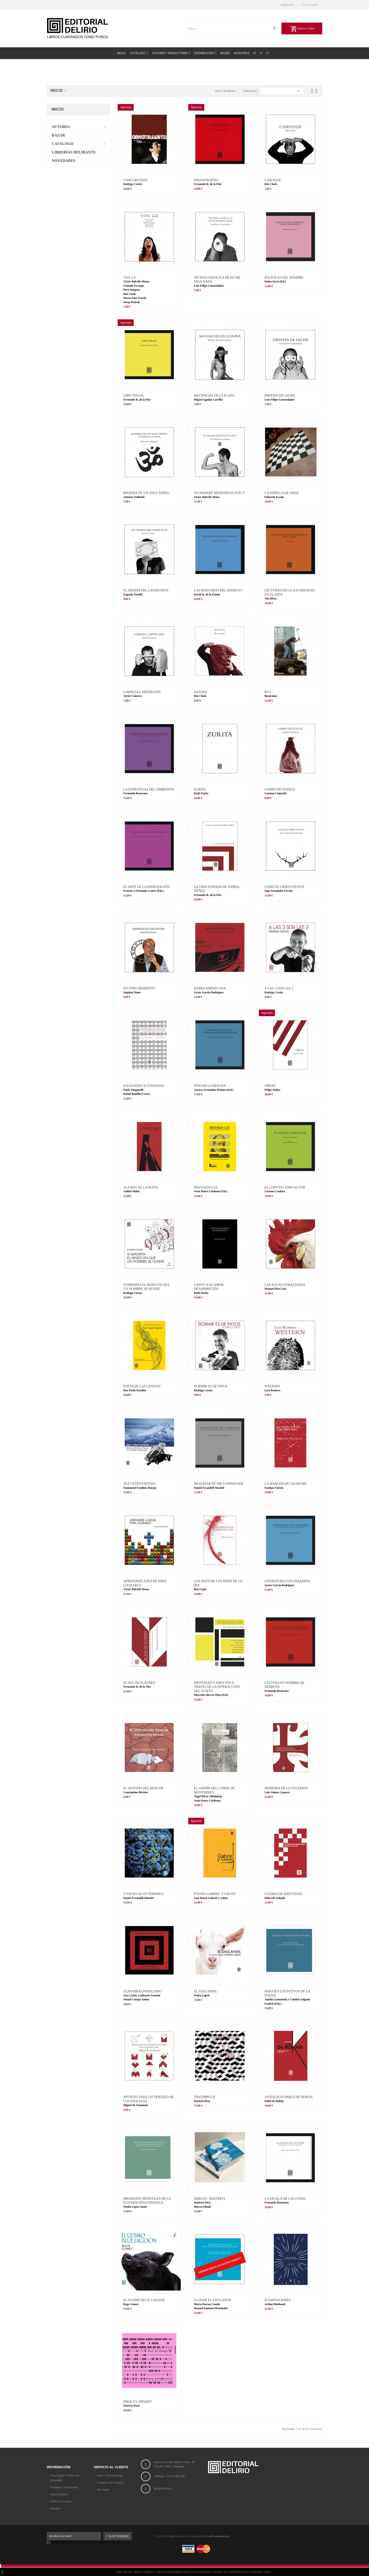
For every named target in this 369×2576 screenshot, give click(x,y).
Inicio (58, 109)
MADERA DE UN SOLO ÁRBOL (146, 493)
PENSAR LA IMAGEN (210, 1085)
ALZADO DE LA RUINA (140, 1187)
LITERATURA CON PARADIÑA (287, 1581)
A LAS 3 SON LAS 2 (279, 988)
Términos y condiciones (64, 2487)
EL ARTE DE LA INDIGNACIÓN (146, 887)
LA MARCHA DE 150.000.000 (285, 1483)
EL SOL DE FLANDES (139, 1683)
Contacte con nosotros (110, 2482)
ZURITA (200, 789)
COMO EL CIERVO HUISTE (285, 887)
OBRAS (270, 1085)
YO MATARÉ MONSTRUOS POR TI (219, 493)
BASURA (200, 692)
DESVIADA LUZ (206, 1187)
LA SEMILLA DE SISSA (282, 493)
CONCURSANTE (135, 180)
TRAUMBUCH (204, 2097)
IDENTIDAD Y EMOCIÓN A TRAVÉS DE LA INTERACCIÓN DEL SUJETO (217, 1687)
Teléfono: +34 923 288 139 (169, 2476)
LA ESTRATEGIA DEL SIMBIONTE (148, 789)
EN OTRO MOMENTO (139, 988)
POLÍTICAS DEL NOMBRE (284, 277)
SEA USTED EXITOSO (139, 1483)
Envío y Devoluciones (109, 2475)
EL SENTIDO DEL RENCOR (143, 1788)
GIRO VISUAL (133, 395)
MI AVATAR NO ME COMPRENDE (218, 1483)
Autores (61, 127)
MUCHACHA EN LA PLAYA (214, 395)
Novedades (63, 161)
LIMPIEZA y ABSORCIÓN (142, 692)
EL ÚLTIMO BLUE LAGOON (144, 2300)
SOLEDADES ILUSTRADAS (143, 1085)
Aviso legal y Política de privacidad (65, 2478)
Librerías (55, 2508)
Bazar (58, 135)
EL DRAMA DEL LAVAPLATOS (145, 590)
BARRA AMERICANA (210, 988)
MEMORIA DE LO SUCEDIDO (286, 1788)
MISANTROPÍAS (206, 180)
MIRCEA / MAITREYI (209, 2198)
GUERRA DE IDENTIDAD (283, 1894)
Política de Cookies (61, 2501)
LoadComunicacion (218, 2536)
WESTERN (272, 1386)
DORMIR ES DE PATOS (211, 1386)
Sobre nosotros (58, 2494)
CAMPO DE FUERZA (280, 789)
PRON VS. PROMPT (137, 2401)
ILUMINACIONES (278, 2300)
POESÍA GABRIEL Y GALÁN (215, 1894)
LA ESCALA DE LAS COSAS (285, 2198)
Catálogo (62, 144)
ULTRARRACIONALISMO (142, 1991)
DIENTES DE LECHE (280, 395)
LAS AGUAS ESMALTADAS (285, 1285)
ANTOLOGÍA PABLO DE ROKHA (289, 2097)
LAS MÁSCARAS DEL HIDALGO (218, 590)
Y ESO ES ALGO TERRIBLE (143, 1894)
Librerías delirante (74, 152)
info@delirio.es (163, 2488)
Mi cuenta (103, 2489)
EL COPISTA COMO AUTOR (285, 1187)
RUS (268, 692)
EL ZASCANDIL (205, 1991)
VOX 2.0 (129, 277)
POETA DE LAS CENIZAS (141, 1386)
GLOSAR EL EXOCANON (212, 2300)
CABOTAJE (273, 180)
